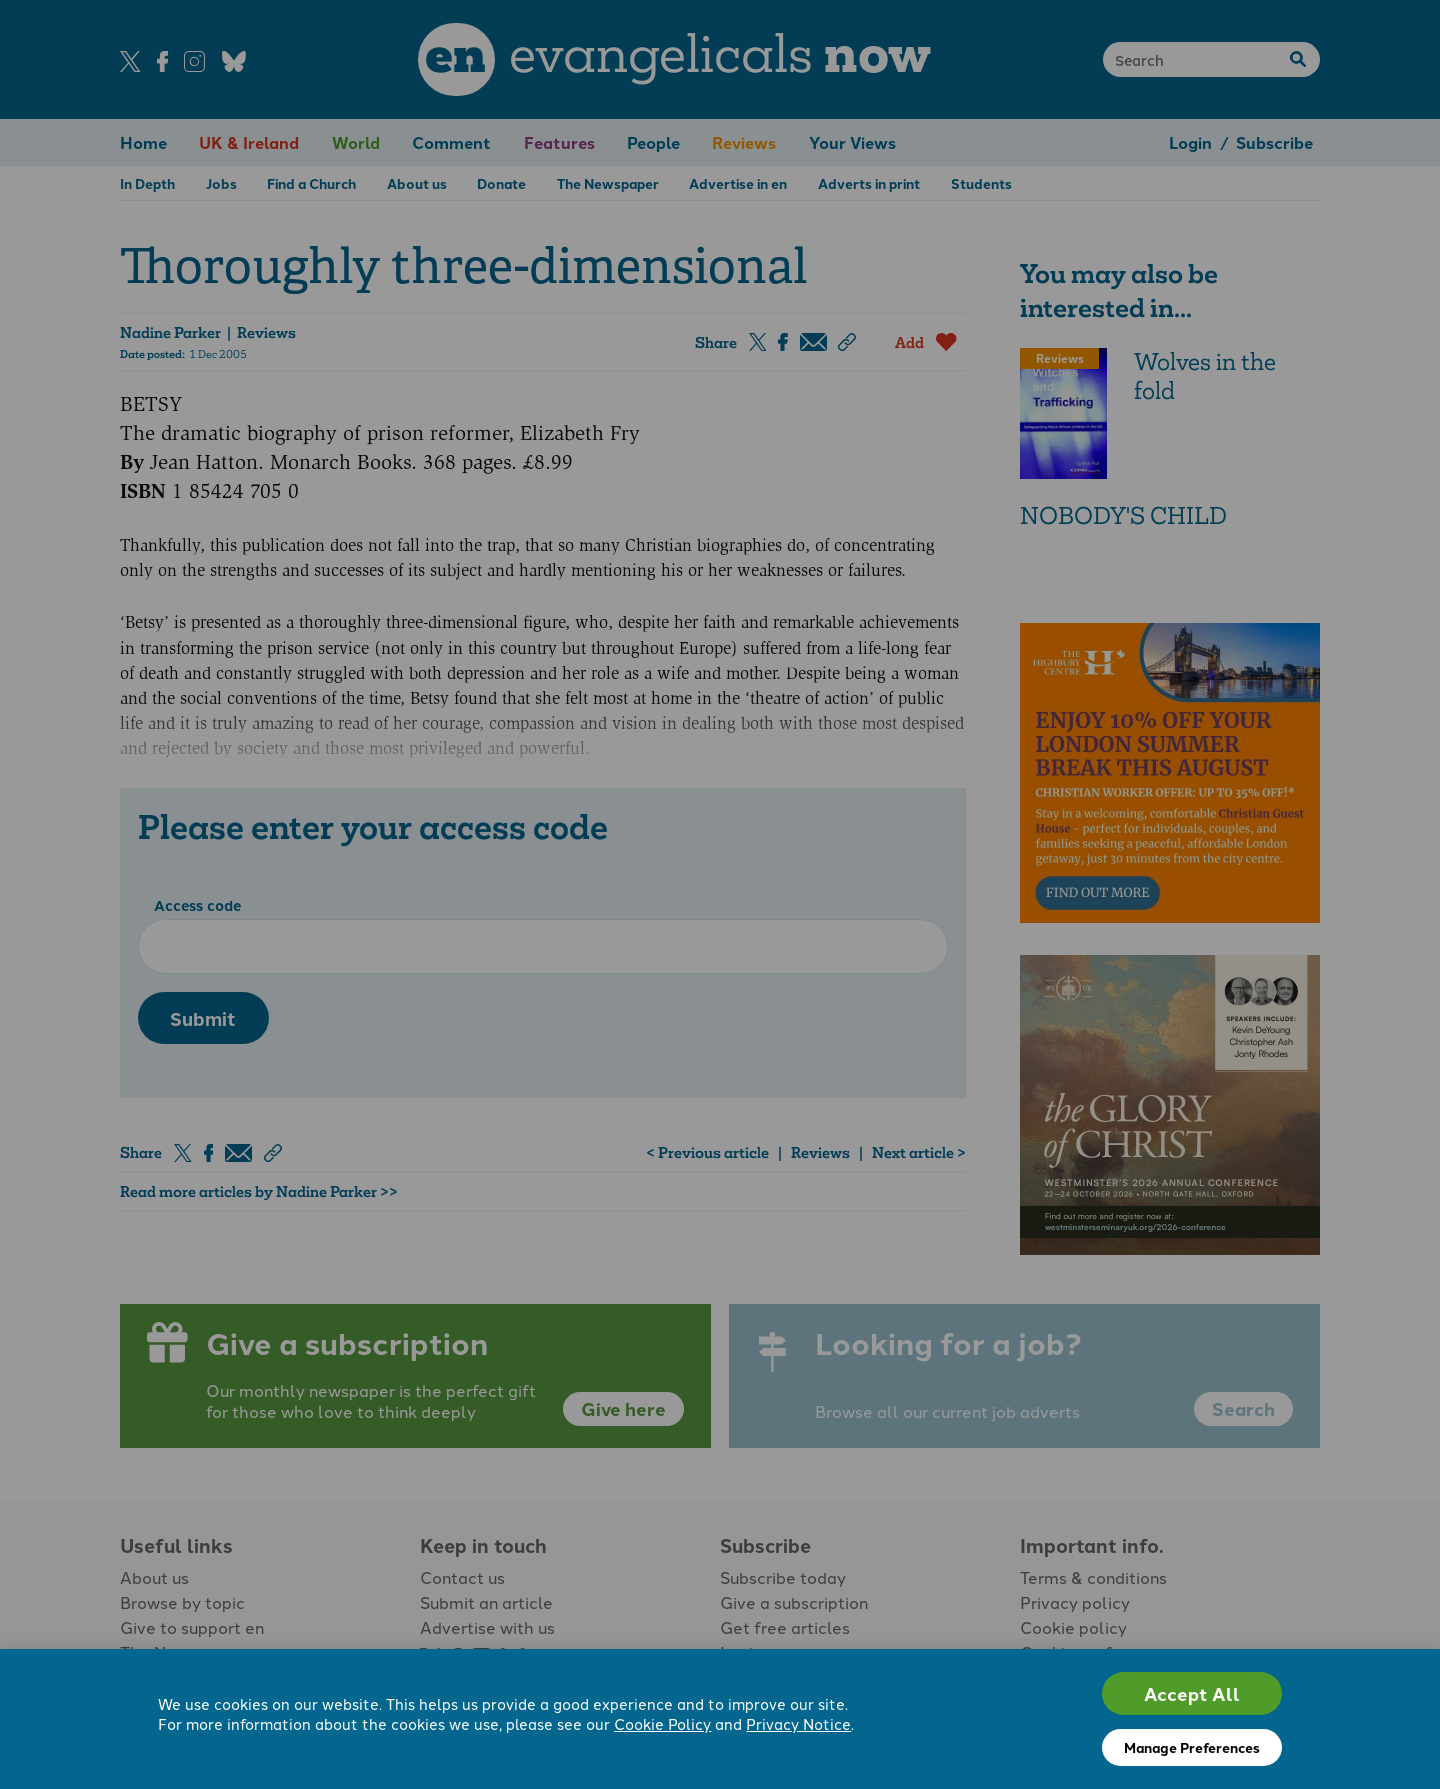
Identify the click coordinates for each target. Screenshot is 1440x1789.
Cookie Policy (662, 1723)
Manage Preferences (1192, 1747)
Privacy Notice (798, 1723)
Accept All (1192, 1693)
